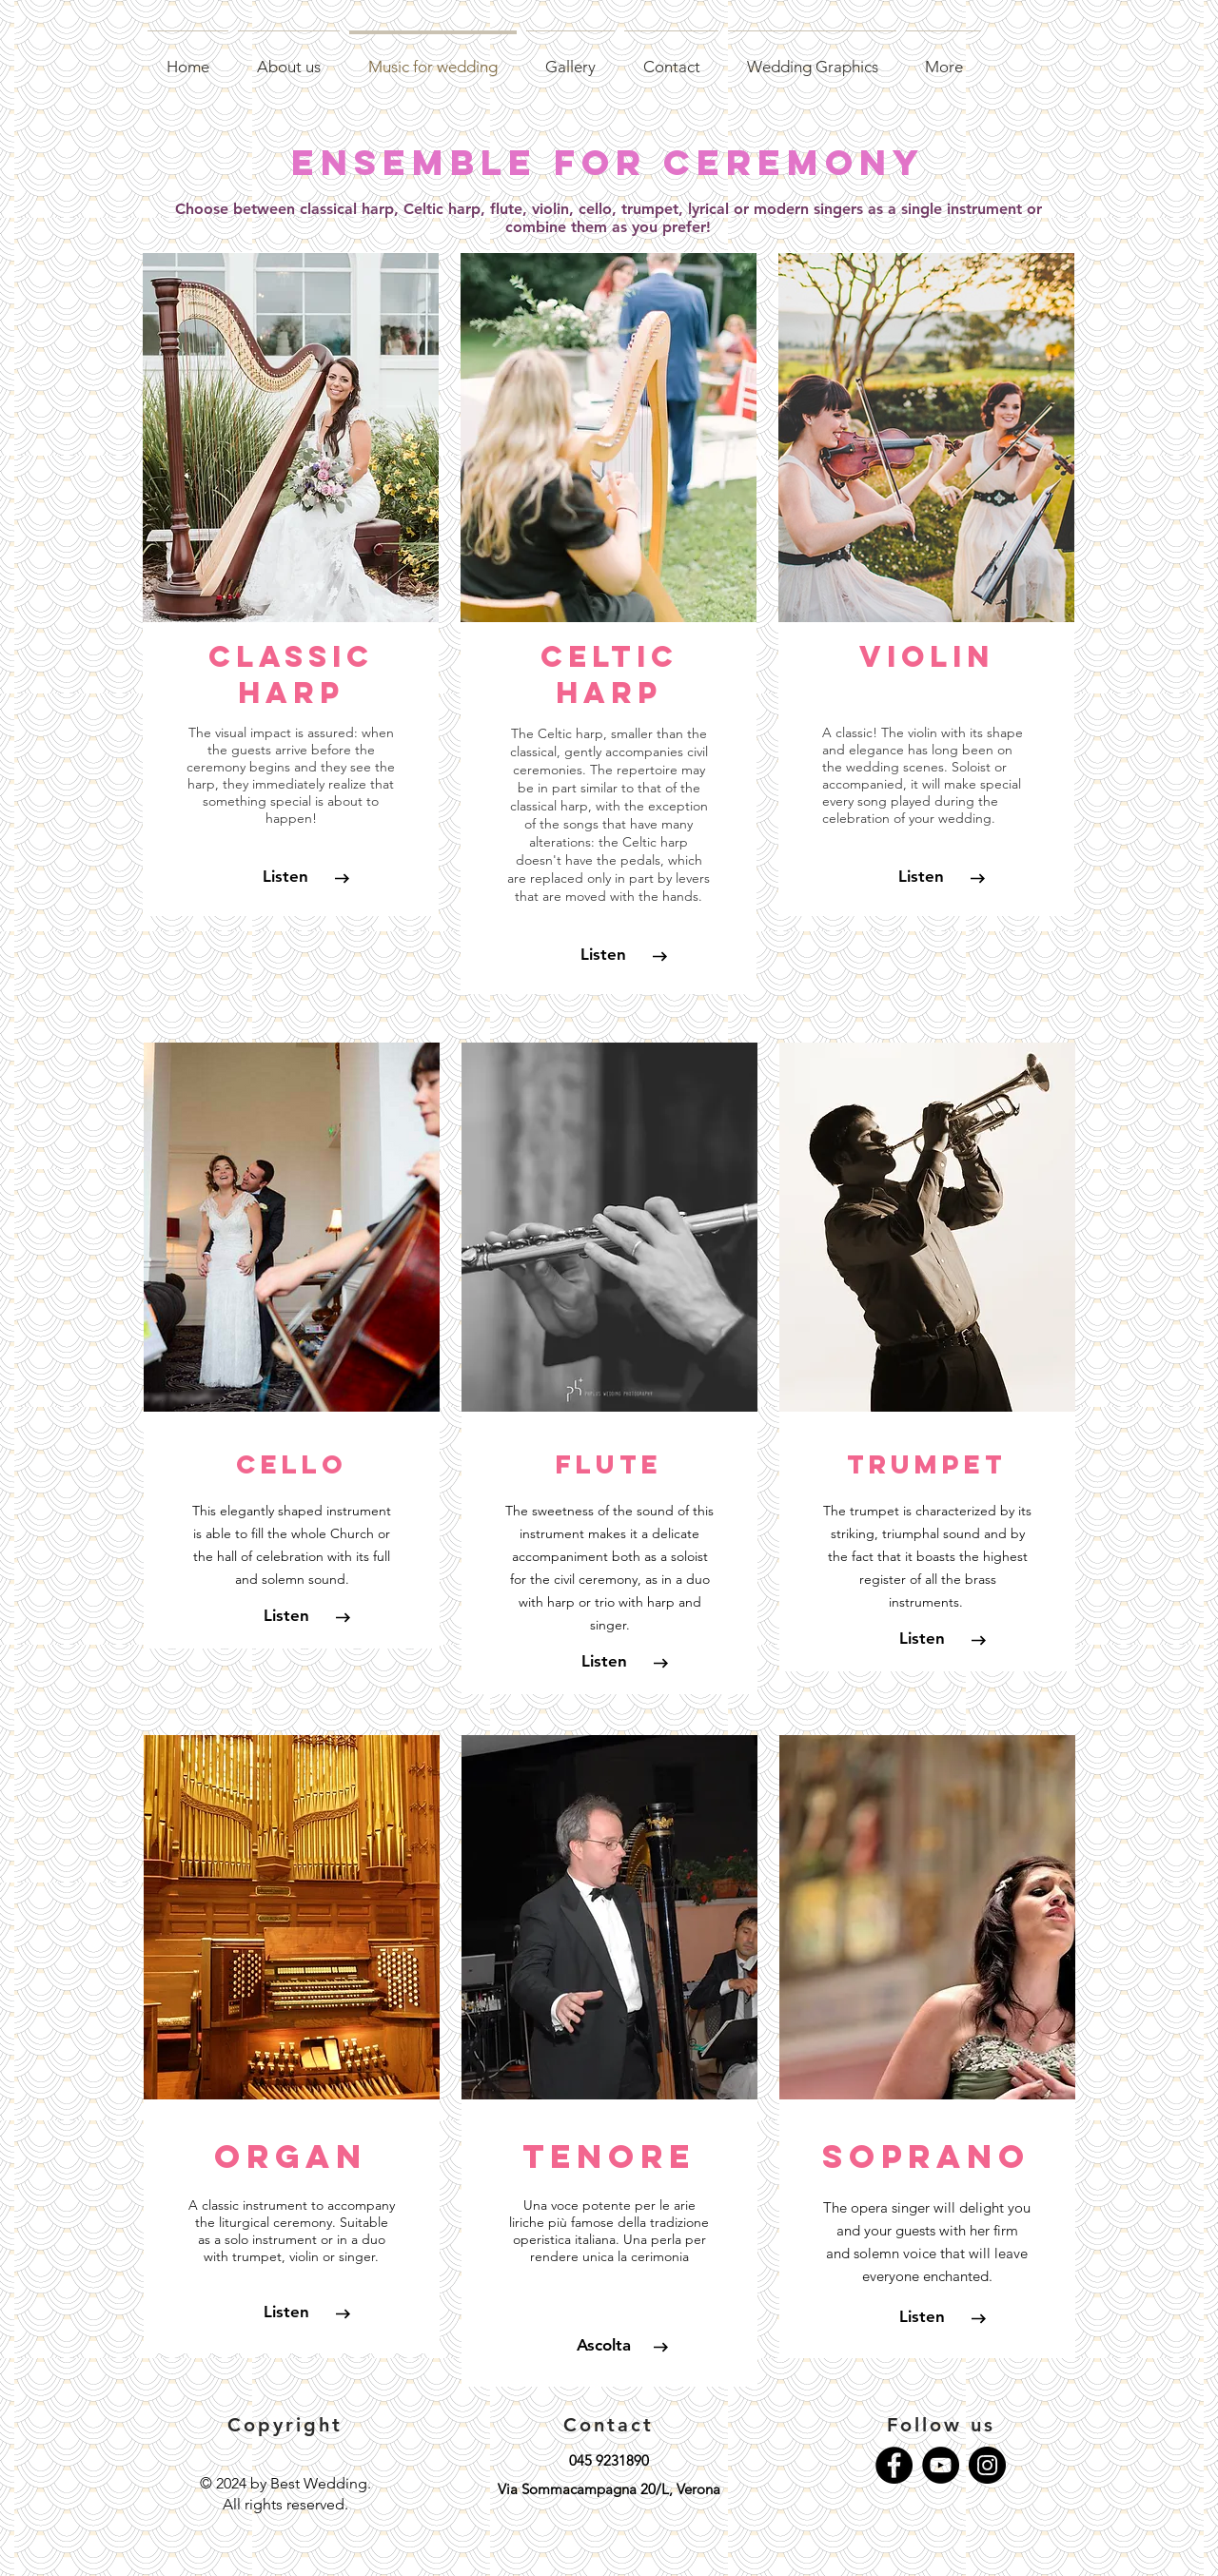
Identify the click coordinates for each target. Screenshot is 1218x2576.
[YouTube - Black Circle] (940, 2465)
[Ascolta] (604, 2345)
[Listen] (285, 877)
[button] (286, 1616)
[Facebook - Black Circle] (894, 2465)
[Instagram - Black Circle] (987, 2465)
